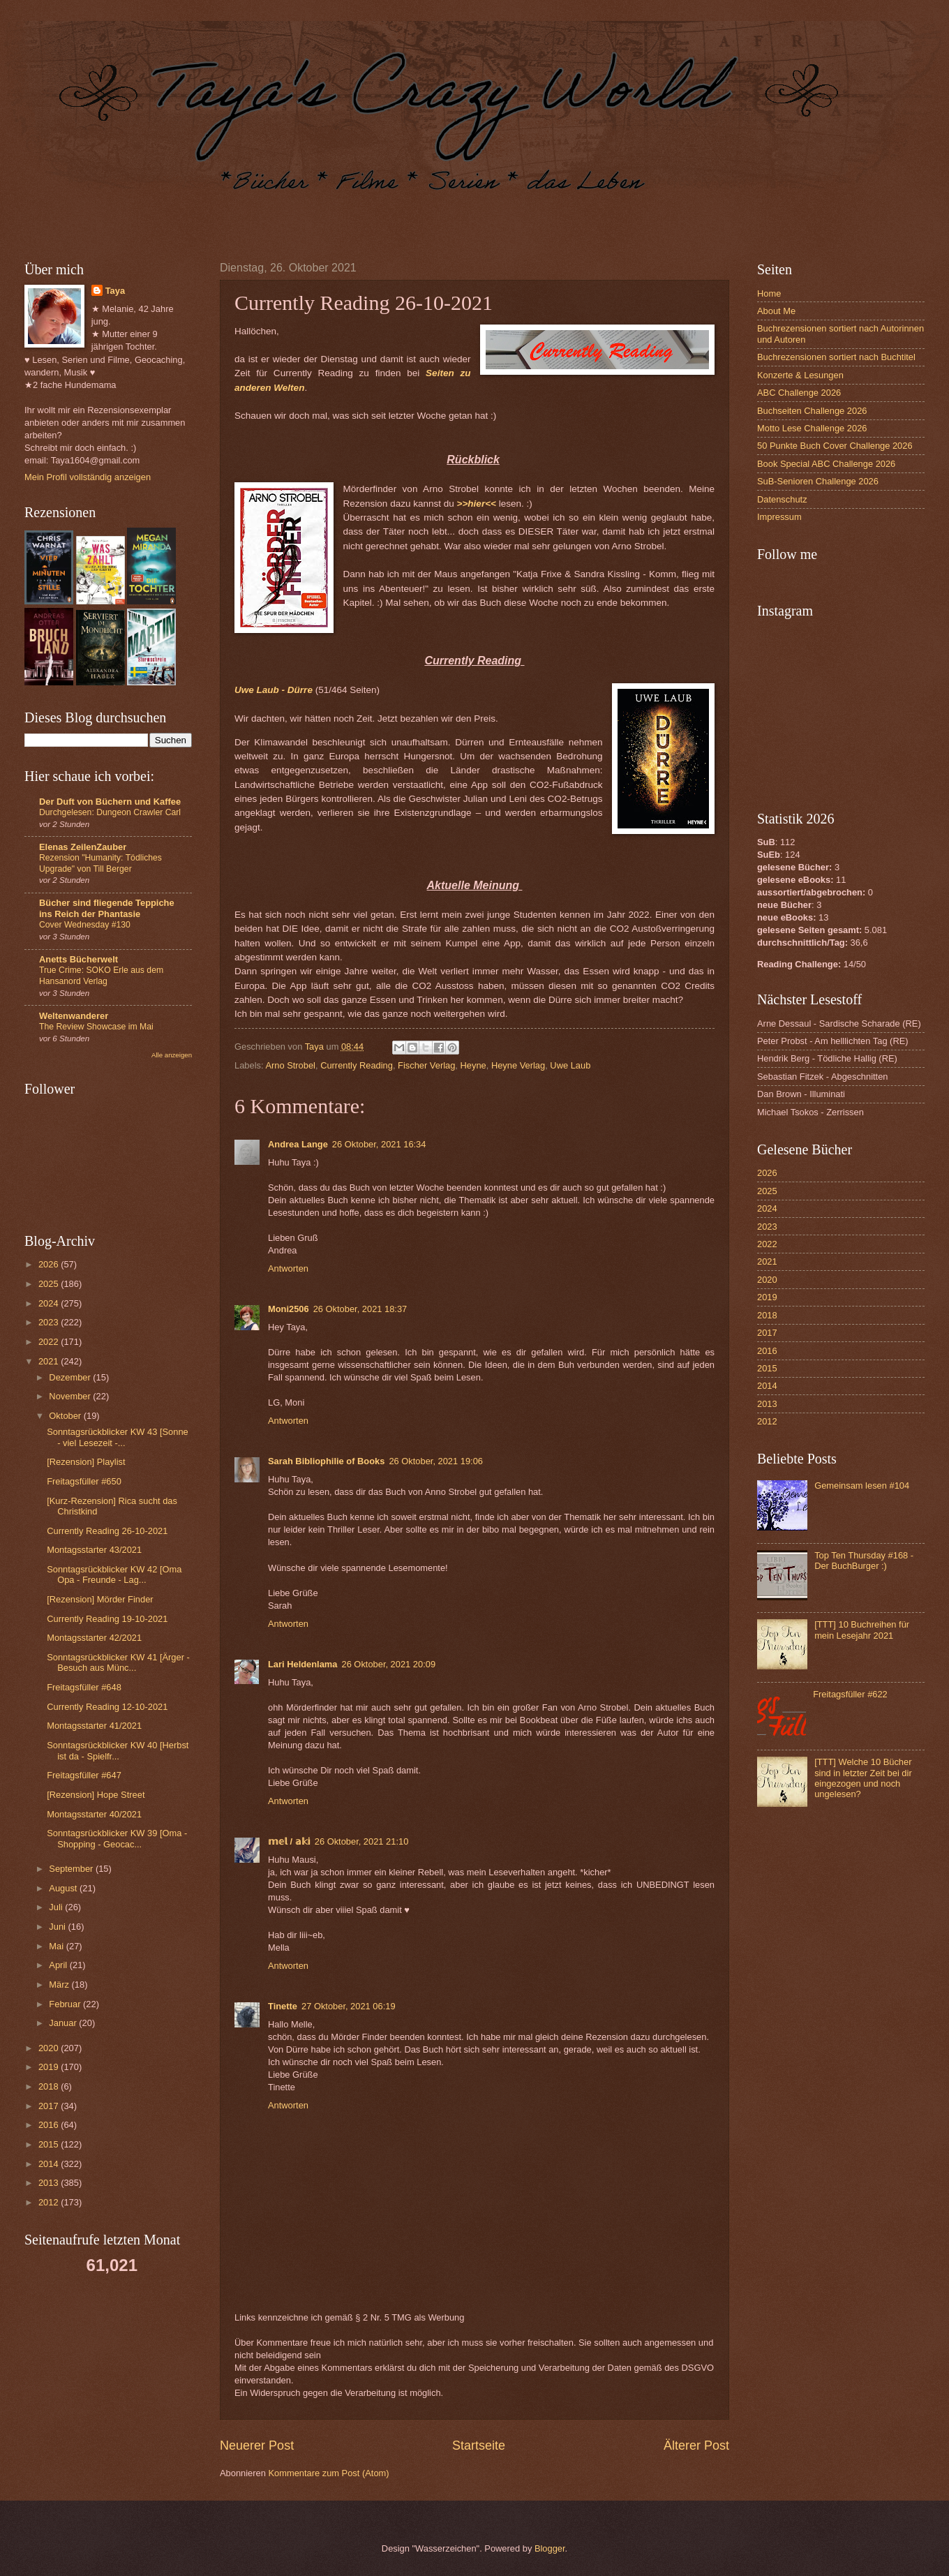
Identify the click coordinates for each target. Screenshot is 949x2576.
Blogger (550, 2548)
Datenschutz (782, 499)
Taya (115, 290)
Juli (57, 1907)
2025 (49, 1284)
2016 (49, 2125)
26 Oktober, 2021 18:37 (360, 1309)
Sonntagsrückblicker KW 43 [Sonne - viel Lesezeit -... (117, 1437)
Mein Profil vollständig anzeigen (87, 477)
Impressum (779, 517)
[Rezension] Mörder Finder (100, 1599)
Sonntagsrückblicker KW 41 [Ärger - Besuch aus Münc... (118, 1662)
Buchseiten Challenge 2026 (812, 410)
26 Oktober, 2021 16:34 (379, 1144)
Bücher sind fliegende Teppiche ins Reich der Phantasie (106, 908)
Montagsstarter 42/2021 (94, 1637)
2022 (49, 1342)
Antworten (288, 1268)
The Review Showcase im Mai (96, 1027)
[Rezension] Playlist (86, 1462)
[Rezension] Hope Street (95, 1794)
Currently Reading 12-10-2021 (107, 1707)
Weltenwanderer (73, 1016)
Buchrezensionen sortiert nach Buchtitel (836, 357)
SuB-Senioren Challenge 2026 (818, 481)
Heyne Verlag (518, 1065)
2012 (49, 2202)
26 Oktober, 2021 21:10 (362, 1841)
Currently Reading (356, 1065)
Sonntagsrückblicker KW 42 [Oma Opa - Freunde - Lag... (114, 1574)
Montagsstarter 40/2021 (94, 1814)
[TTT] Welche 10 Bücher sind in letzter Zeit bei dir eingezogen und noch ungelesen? (863, 1778)
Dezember (71, 1377)
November (71, 1396)
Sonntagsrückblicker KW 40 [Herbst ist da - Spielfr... (117, 1750)
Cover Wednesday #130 (84, 925)
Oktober (66, 1415)
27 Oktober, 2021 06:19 (348, 2006)
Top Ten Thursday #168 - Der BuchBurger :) (863, 1560)
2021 (49, 1361)
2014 (49, 2164)
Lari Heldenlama (302, 1664)
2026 (49, 1264)
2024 (49, 1303)
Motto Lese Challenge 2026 (812, 428)
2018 (49, 2086)
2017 (49, 2106)
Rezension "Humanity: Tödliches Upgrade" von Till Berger (100, 863)
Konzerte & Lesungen (800, 375)
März (60, 1984)
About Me (776, 311)
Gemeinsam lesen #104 (861, 1485)
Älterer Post (696, 2445)
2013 (49, 2182)
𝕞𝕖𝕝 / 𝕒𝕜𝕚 (289, 1841)
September (72, 1868)
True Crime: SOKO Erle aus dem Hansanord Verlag (101, 975)
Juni (58, 1926)
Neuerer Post (257, 2445)
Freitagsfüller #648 (84, 1687)
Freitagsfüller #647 (84, 1775)
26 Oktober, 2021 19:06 (436, 1461)
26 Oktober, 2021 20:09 (388, 1664)
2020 (49, 2048)
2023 (49, 1322)
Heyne (473, 1065)
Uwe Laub (570, 1065)
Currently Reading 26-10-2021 (107, 1531)
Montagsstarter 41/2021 (94, 1725)
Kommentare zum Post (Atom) (328, 2473)
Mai (57, 1946)
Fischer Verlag (426, 1065)
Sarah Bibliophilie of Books (326, 1461)
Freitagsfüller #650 (84, 1481)
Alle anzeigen (171, 1055)
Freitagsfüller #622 (850, 1694)
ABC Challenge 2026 (799, 392)
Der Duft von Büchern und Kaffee (110, 801)
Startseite (478, 2445)
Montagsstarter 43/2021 (94, 1549)
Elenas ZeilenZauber (82, 847)
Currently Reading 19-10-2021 (107, 1619)
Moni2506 (288, 1309)
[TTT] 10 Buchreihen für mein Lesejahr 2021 (861, 1629)
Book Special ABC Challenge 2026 (826, 464)
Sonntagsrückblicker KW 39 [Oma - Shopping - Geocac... (117, 1838)
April (59, 1965)
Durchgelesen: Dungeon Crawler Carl (110, 812)
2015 (49, 2144)
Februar (66, 2004)
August (64, 1888)
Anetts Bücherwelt (78, 959)
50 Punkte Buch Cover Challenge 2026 (835, 445)
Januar (64, 2023)
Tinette (282, 2006)
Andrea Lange (298, 1144)
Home (769, 293)
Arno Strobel (290, 1065)
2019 (49, 2067)
